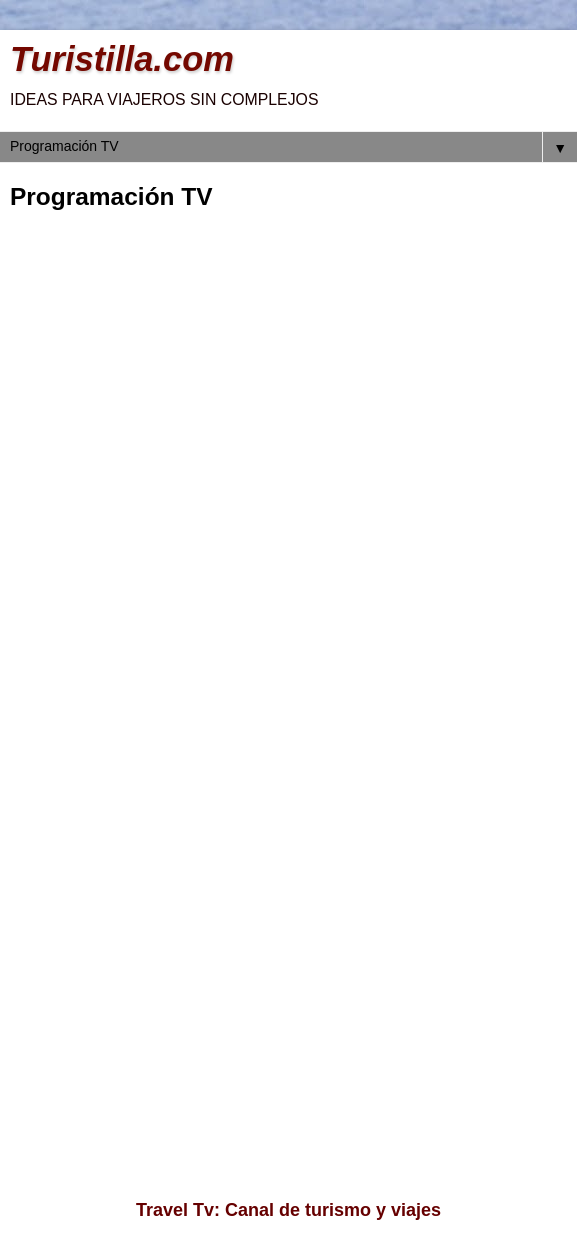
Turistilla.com (122, 59)
